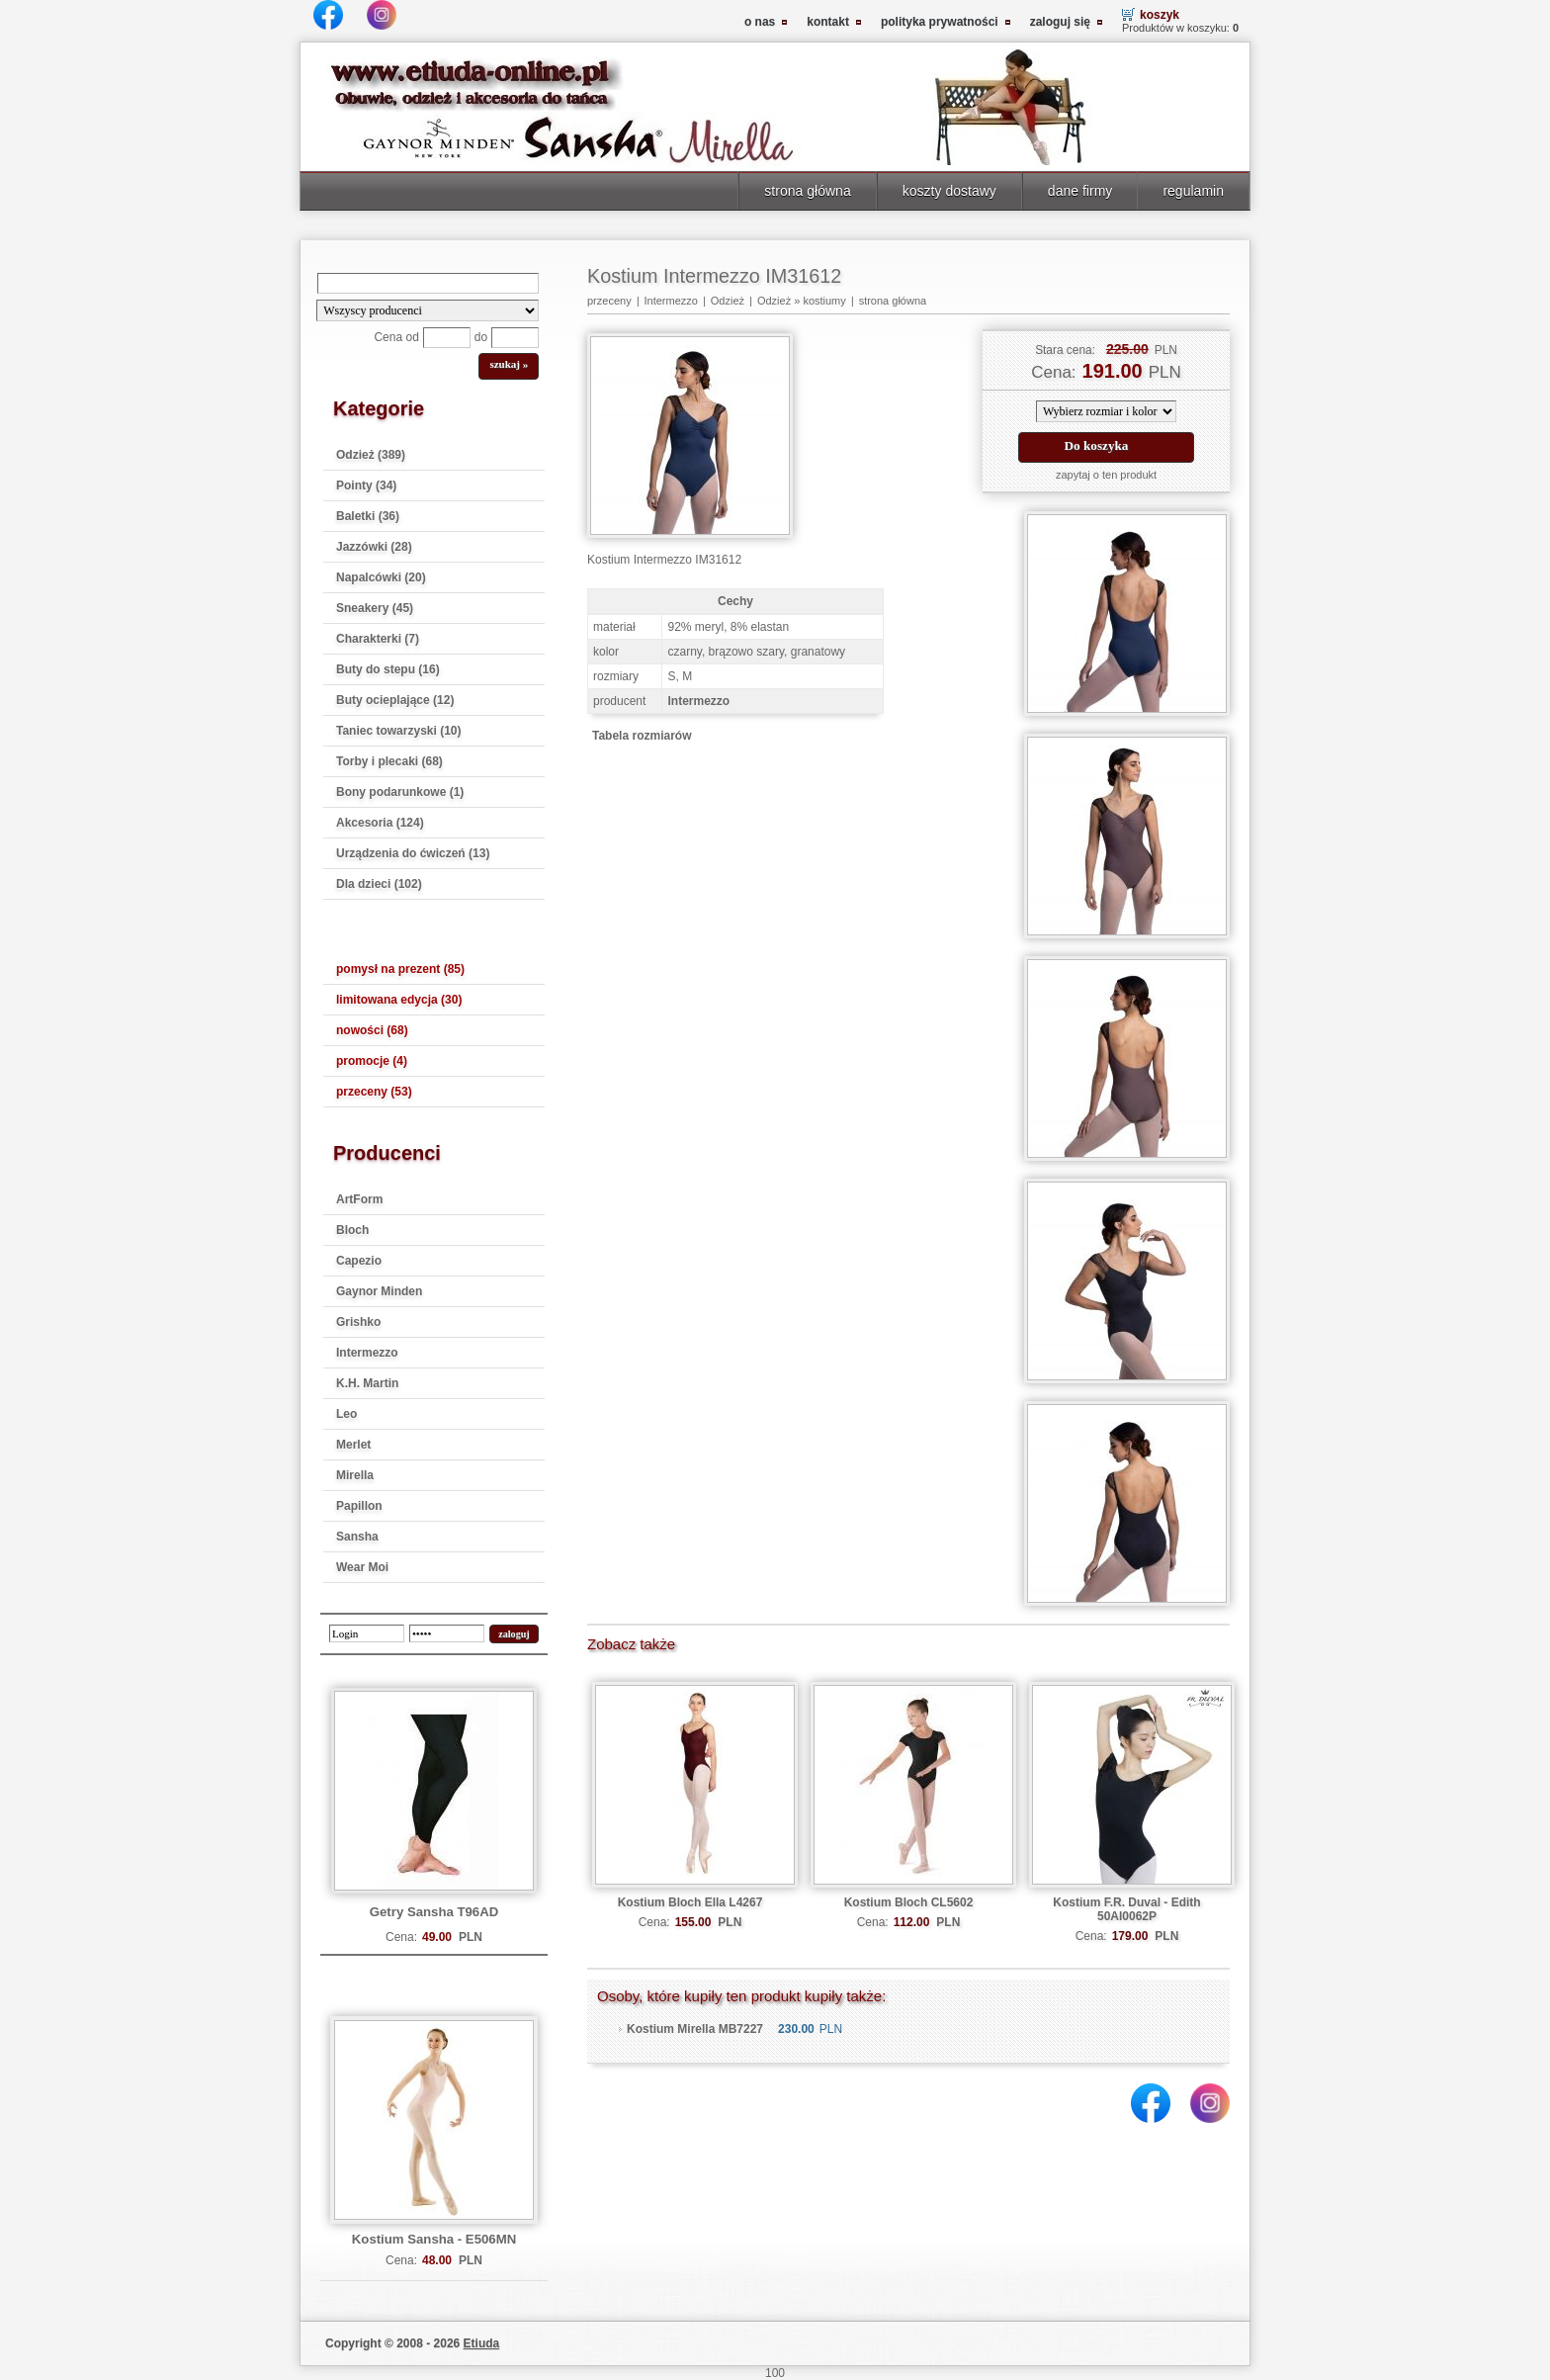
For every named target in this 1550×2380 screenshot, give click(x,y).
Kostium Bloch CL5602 (909, 1902)
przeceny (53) (374, 1092)
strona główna (807, 191)
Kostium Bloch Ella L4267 (690, 1902)
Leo (346, 1414)
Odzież (727, 301)
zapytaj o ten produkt (1106, 475)
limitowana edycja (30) (399, 1000)
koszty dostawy (949, 191)
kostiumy (824, 301)
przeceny (609, 301)
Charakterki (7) (377, 639)
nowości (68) (372, 1030)
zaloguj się (1060, 22)
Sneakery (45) (374, 608)
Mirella (355, 1475)
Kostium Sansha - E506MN (434, 2239)
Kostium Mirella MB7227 (695, 2029)
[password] (446, 1633)
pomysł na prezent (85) (400, 969)
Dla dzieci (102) (379, 884)
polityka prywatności (939, 22)
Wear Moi (362, 1567)
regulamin (1193, 191)
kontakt (828, 22)
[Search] (428, 283)
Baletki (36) (367, 516)
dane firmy (1080, 191)
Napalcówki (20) (381, 577)
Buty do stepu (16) (388, 669)
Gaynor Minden (379, 1291)
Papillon (359, 1506)
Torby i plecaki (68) (389, 761)
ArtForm (359, 1199)
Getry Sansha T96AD (434, 1911)
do (480, 337)
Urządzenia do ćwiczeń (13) (412, 853)
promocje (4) (371, 1061)
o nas (759, 22)
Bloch (352, 1230)
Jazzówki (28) (374, 547)
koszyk (1159, 15)
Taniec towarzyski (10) (399, 731)
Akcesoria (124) (380, 823)
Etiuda (482, 2343)
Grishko (358, 1322)
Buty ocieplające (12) (395, 700)
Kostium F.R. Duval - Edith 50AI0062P (1126, 1909)
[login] (366, 1633)
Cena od (396, 337)
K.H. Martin (367, 1383)
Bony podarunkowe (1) (400, 792)
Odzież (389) (370, 455)
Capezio (359, 1261)
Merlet (353, 1445)
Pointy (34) (366, 485)
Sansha (357, 1536)
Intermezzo (367, 1353)
